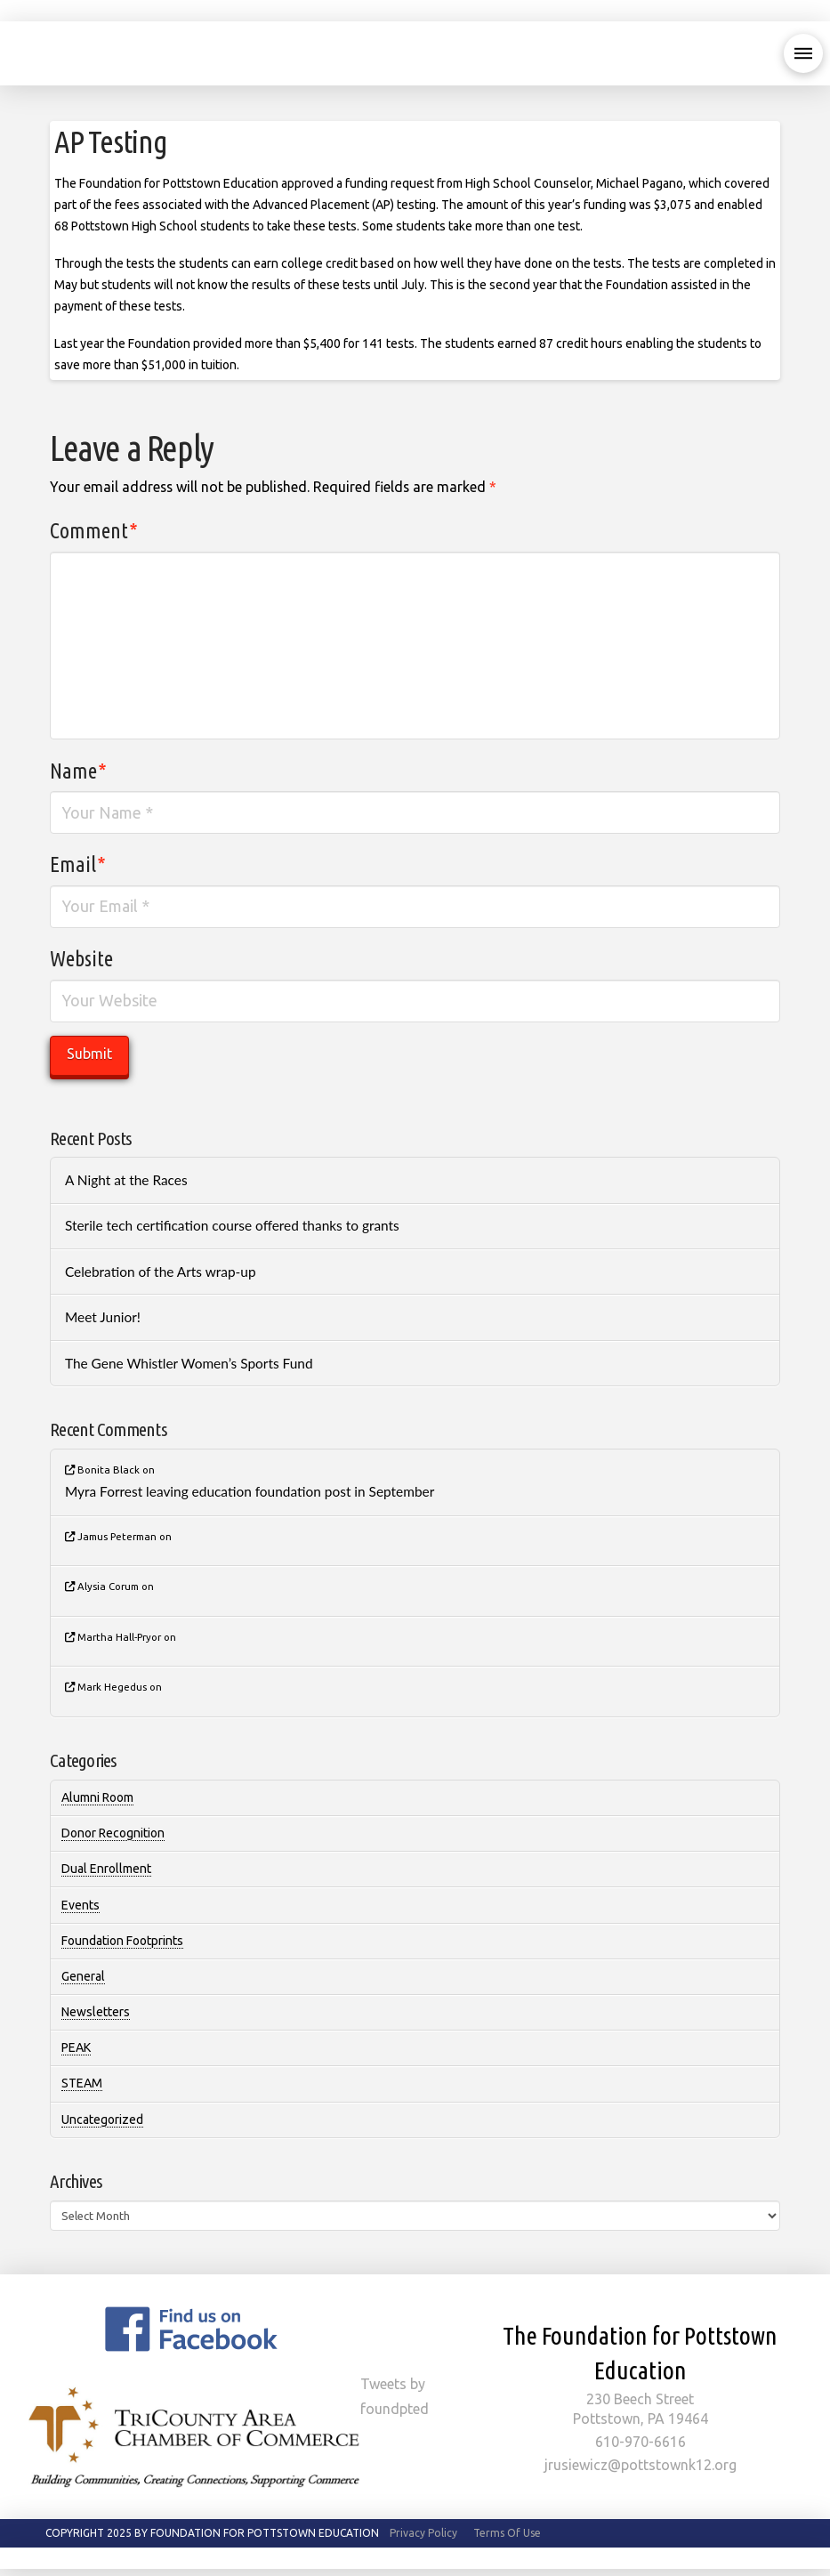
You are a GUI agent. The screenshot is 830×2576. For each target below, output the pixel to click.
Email (78, 864)
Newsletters (95, 2012)
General (83, 1976)
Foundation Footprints (122, 1941)
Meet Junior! (103, 1317)
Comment (94, 531)
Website (81, 959)
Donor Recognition (113, 1833)
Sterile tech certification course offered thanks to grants (232, 1225)
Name (78, 771)
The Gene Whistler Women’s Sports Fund (189, 1363)
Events (80, 1905)
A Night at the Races (126, 1180)
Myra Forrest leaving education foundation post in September (249, 1491)
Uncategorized (102, 2119)
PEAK (76, 2047)
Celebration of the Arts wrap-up (160, 1272)
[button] (803, 53)
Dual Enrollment (106, 1868)
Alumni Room (97, 1797)
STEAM (81, 2083)
